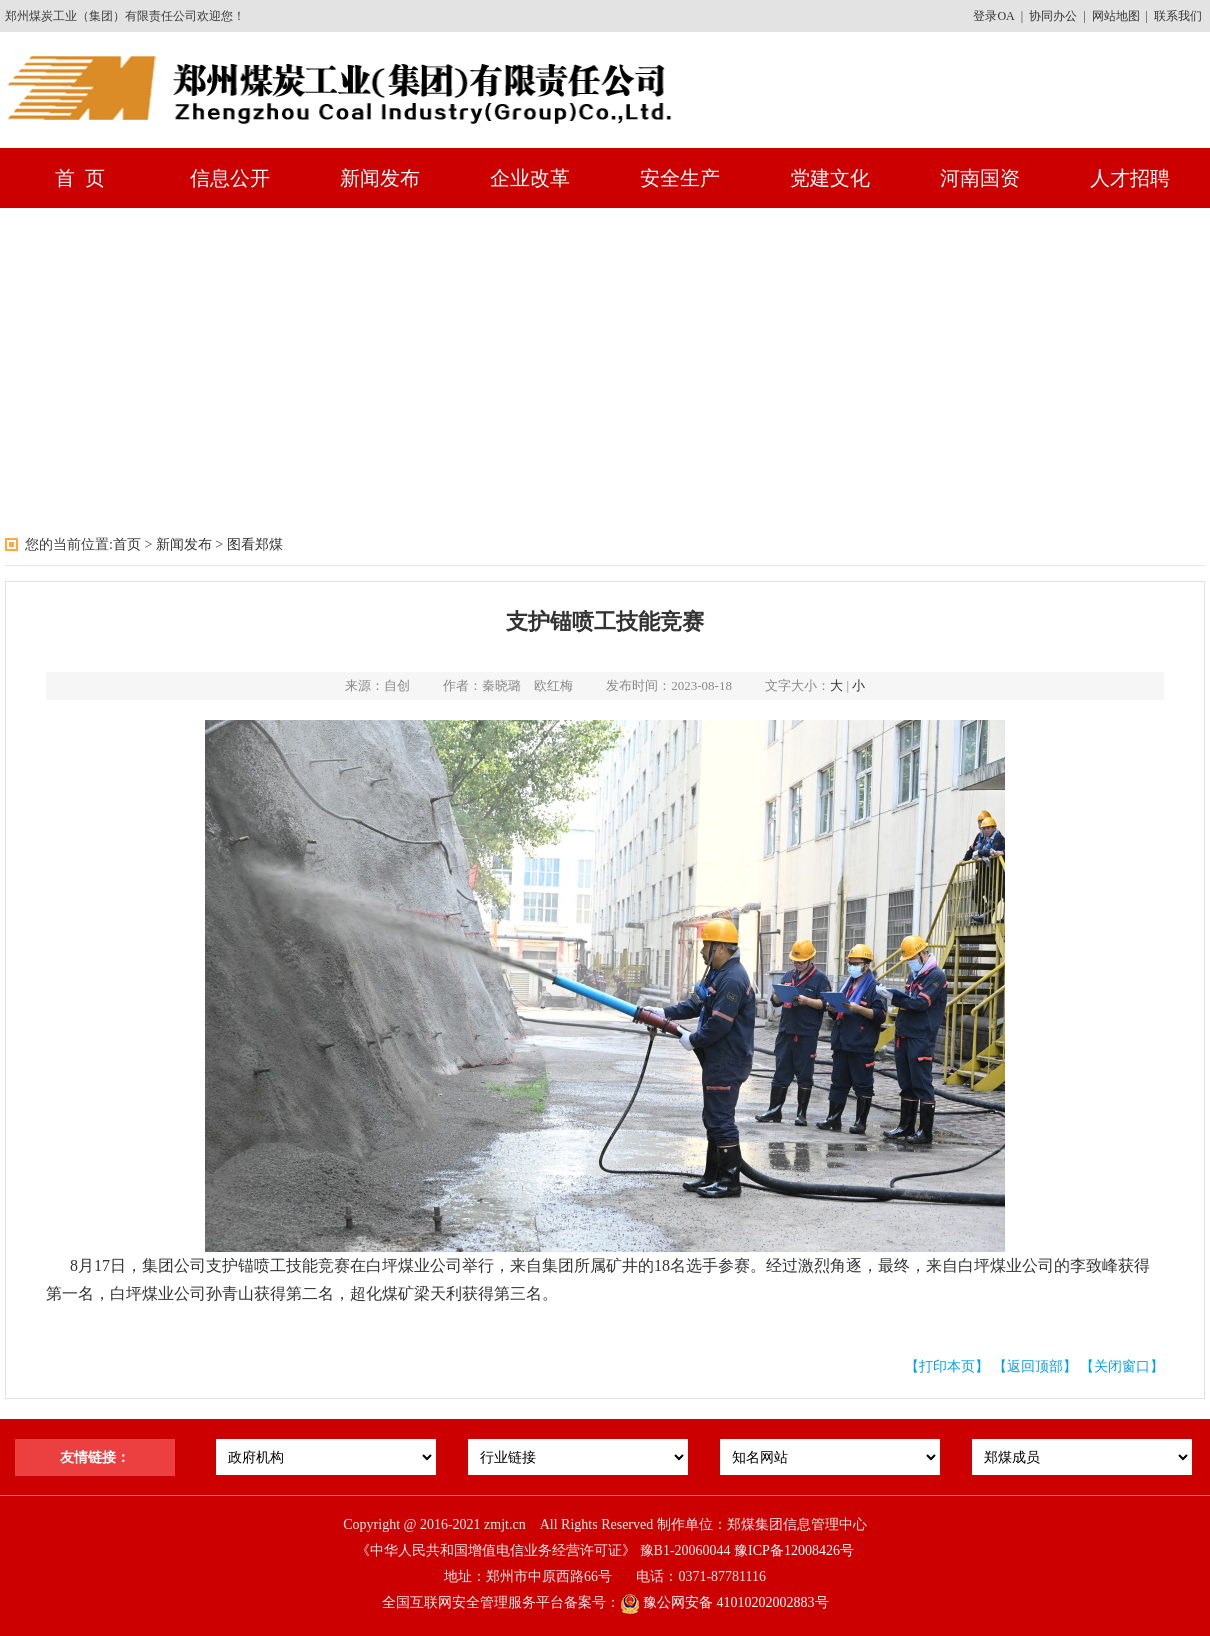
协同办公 (1053, 16)
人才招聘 (1130, 178)
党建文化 (830, 178)
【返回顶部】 (1035, 1366)
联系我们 (1178, 16)
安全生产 (680, 178)
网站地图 (1116, 16)
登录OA (993, 16)
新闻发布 (380, 178)
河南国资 (980, 178)
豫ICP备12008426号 (794, 1550)
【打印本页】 (947, 1366)
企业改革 (530, 178)
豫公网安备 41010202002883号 (724, 1602)
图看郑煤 (255, 544)
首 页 (80, 178)
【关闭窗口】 (1122, 1366)
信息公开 (230, 178)
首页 (127, 544)
